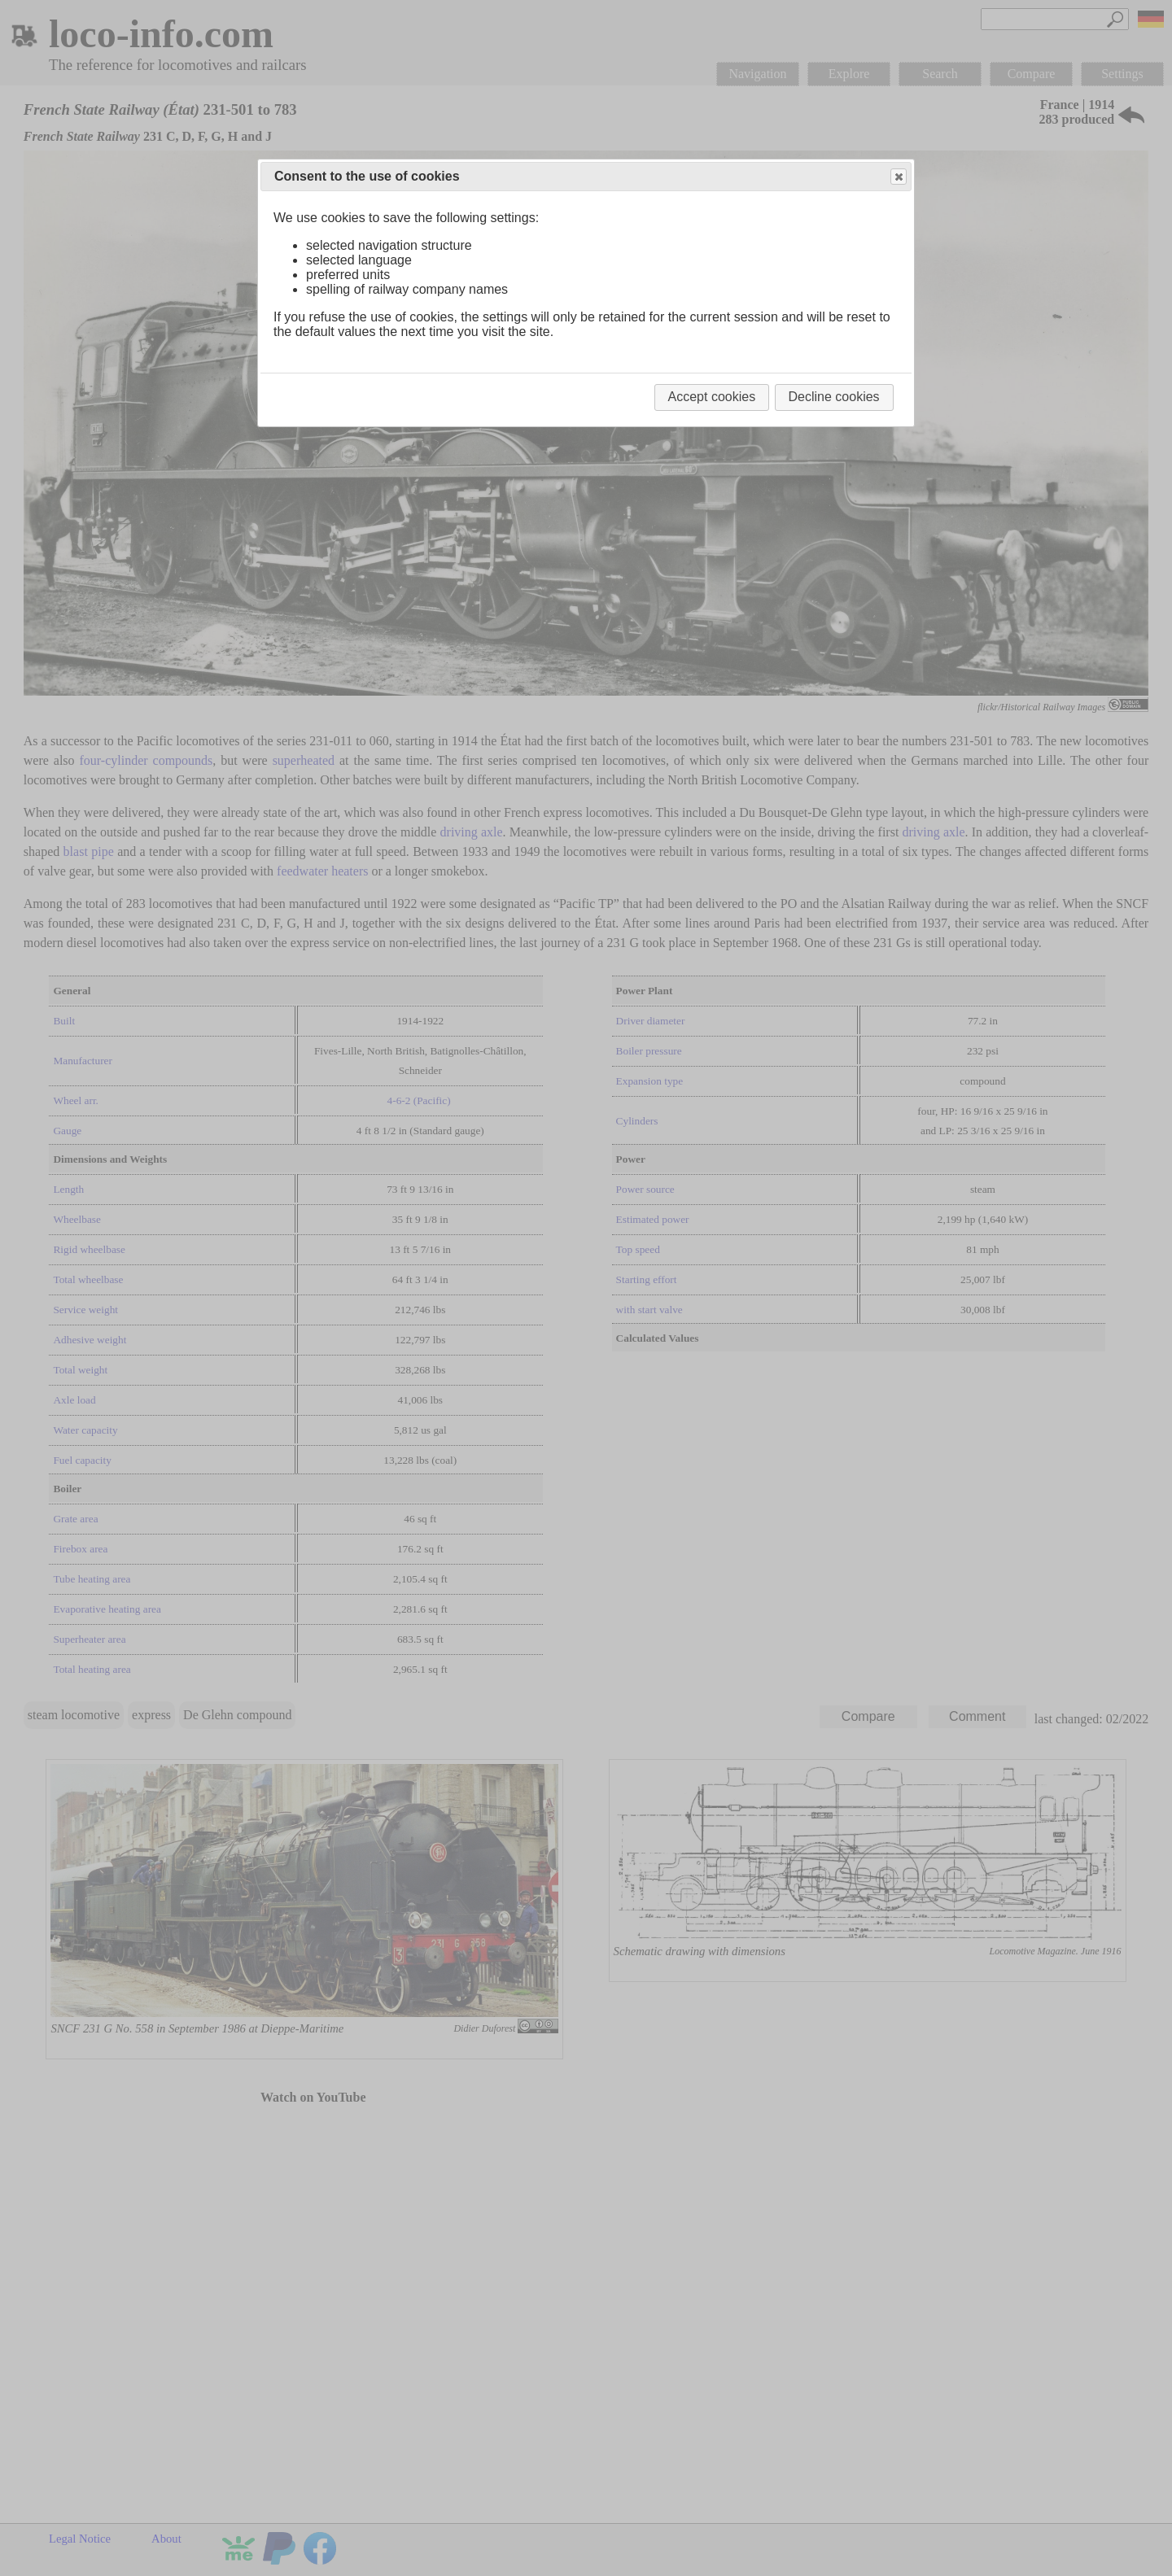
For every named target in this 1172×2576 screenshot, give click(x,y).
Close (897, 177)
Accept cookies (712, 397)
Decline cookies (834, 397)
